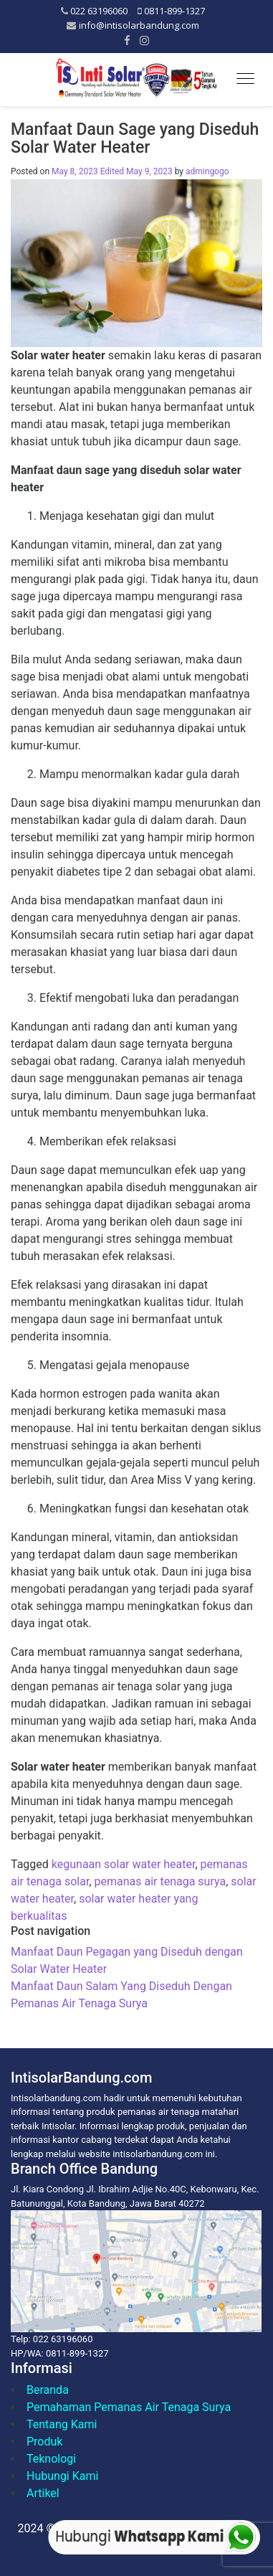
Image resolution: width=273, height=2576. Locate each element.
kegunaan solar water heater (124, 1864)
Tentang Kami (62, 2424)
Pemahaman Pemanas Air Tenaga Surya (129, 2407)
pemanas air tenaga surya (160, 1881)
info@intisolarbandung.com (139, 25)
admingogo (207, 171)
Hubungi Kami (62, 2476)
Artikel (43, 2493)
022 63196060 (99, 10)
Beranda (48, 2390)
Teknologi (51, 2459)
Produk (44, 2441)
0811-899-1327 (174, 10)
